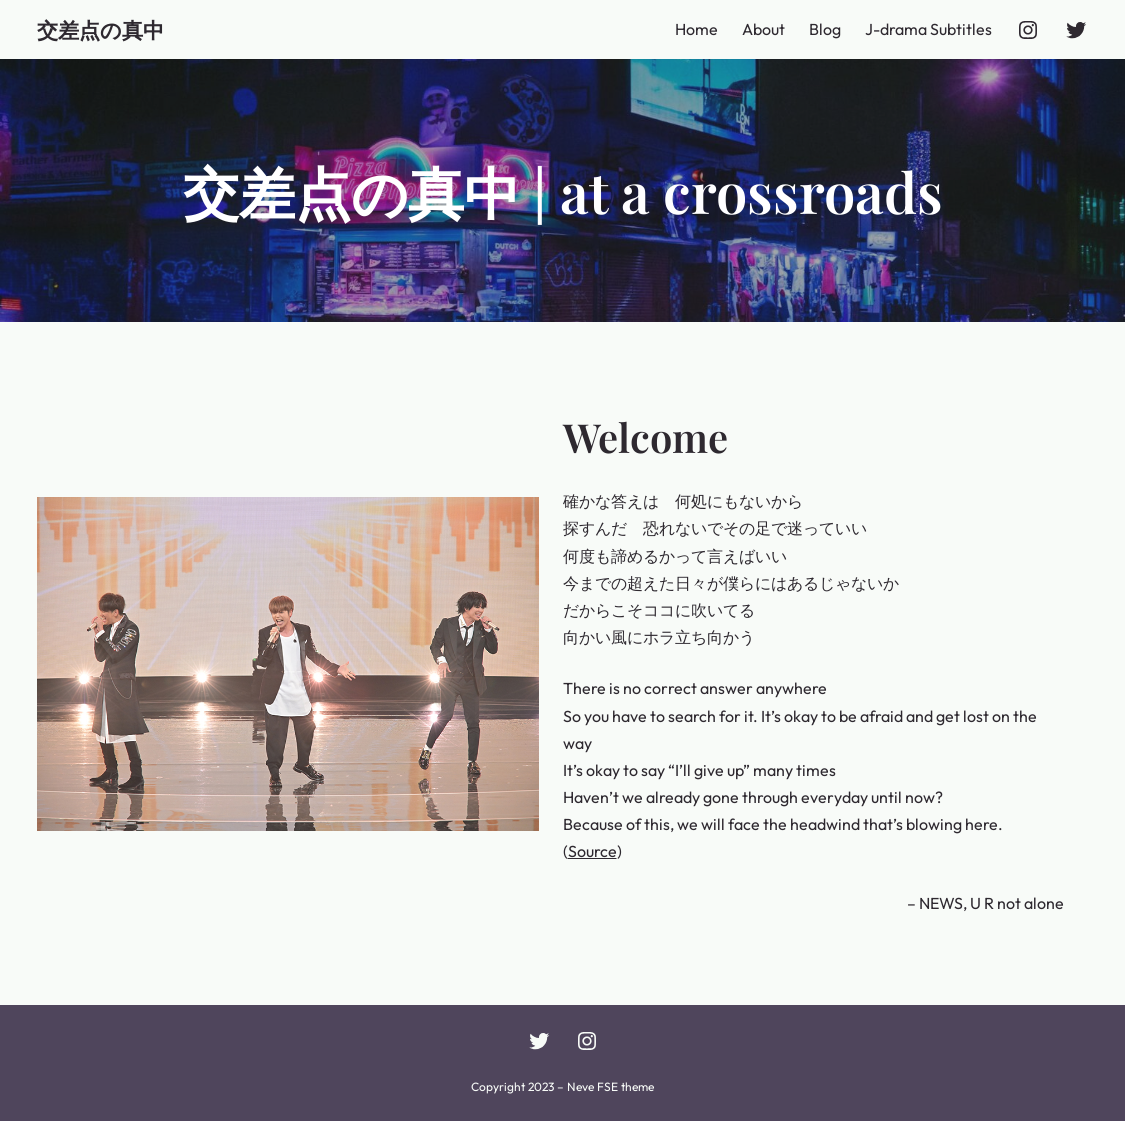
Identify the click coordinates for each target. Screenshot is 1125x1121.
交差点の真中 (100, 29)
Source (592, 851)
